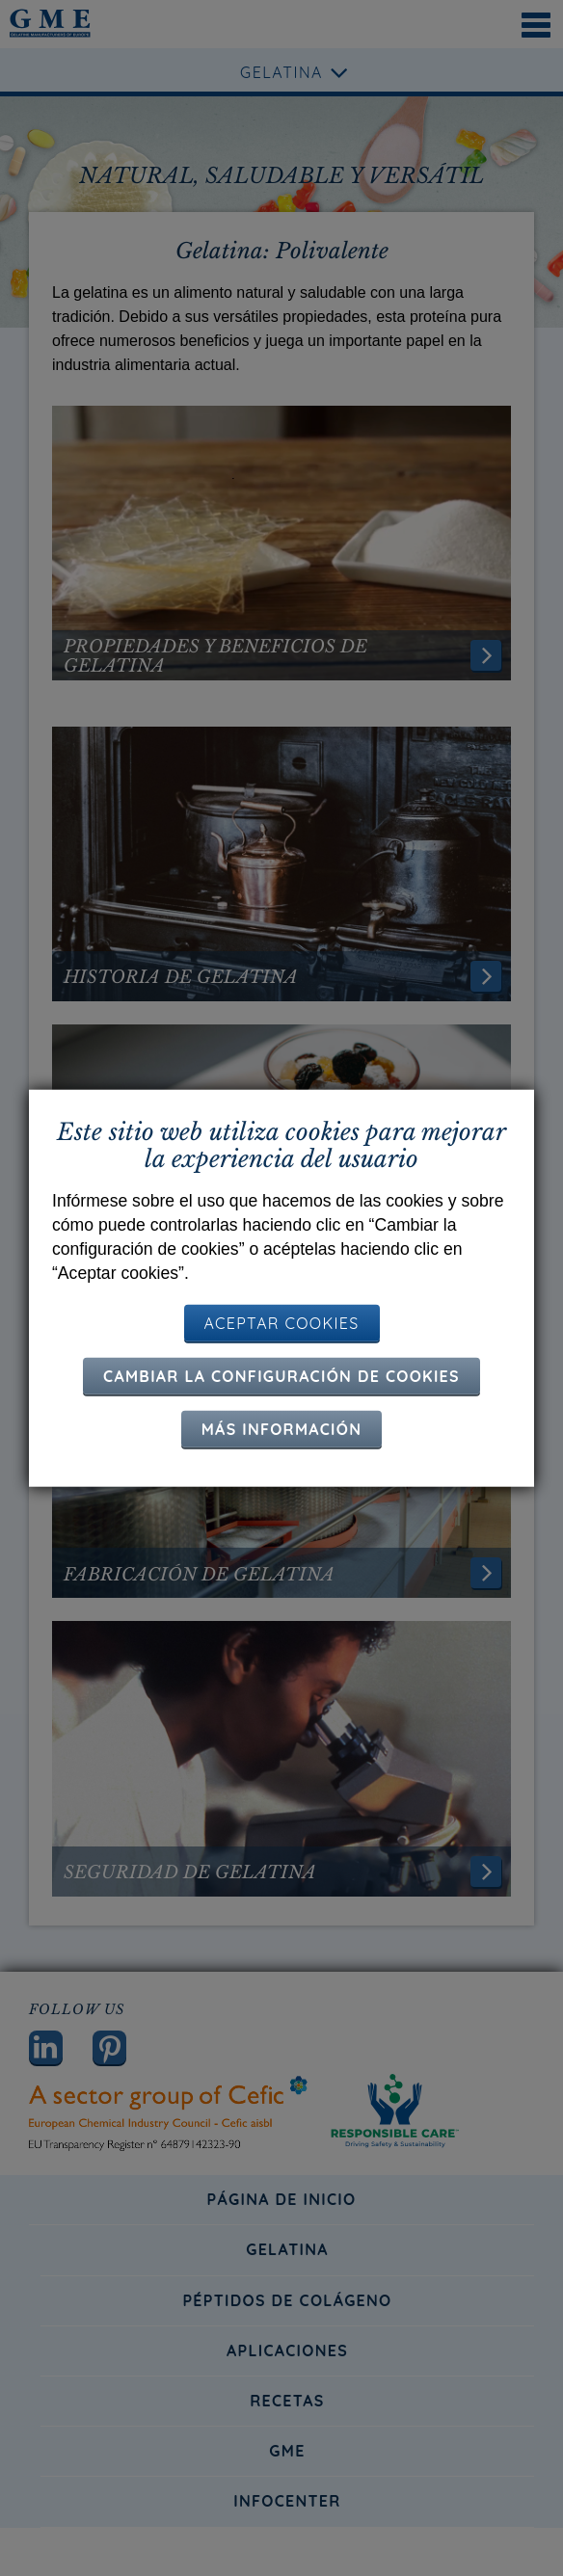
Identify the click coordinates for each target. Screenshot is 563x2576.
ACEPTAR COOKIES (282, 1323)
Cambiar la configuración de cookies (281, 1376)
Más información (281, 1429)
